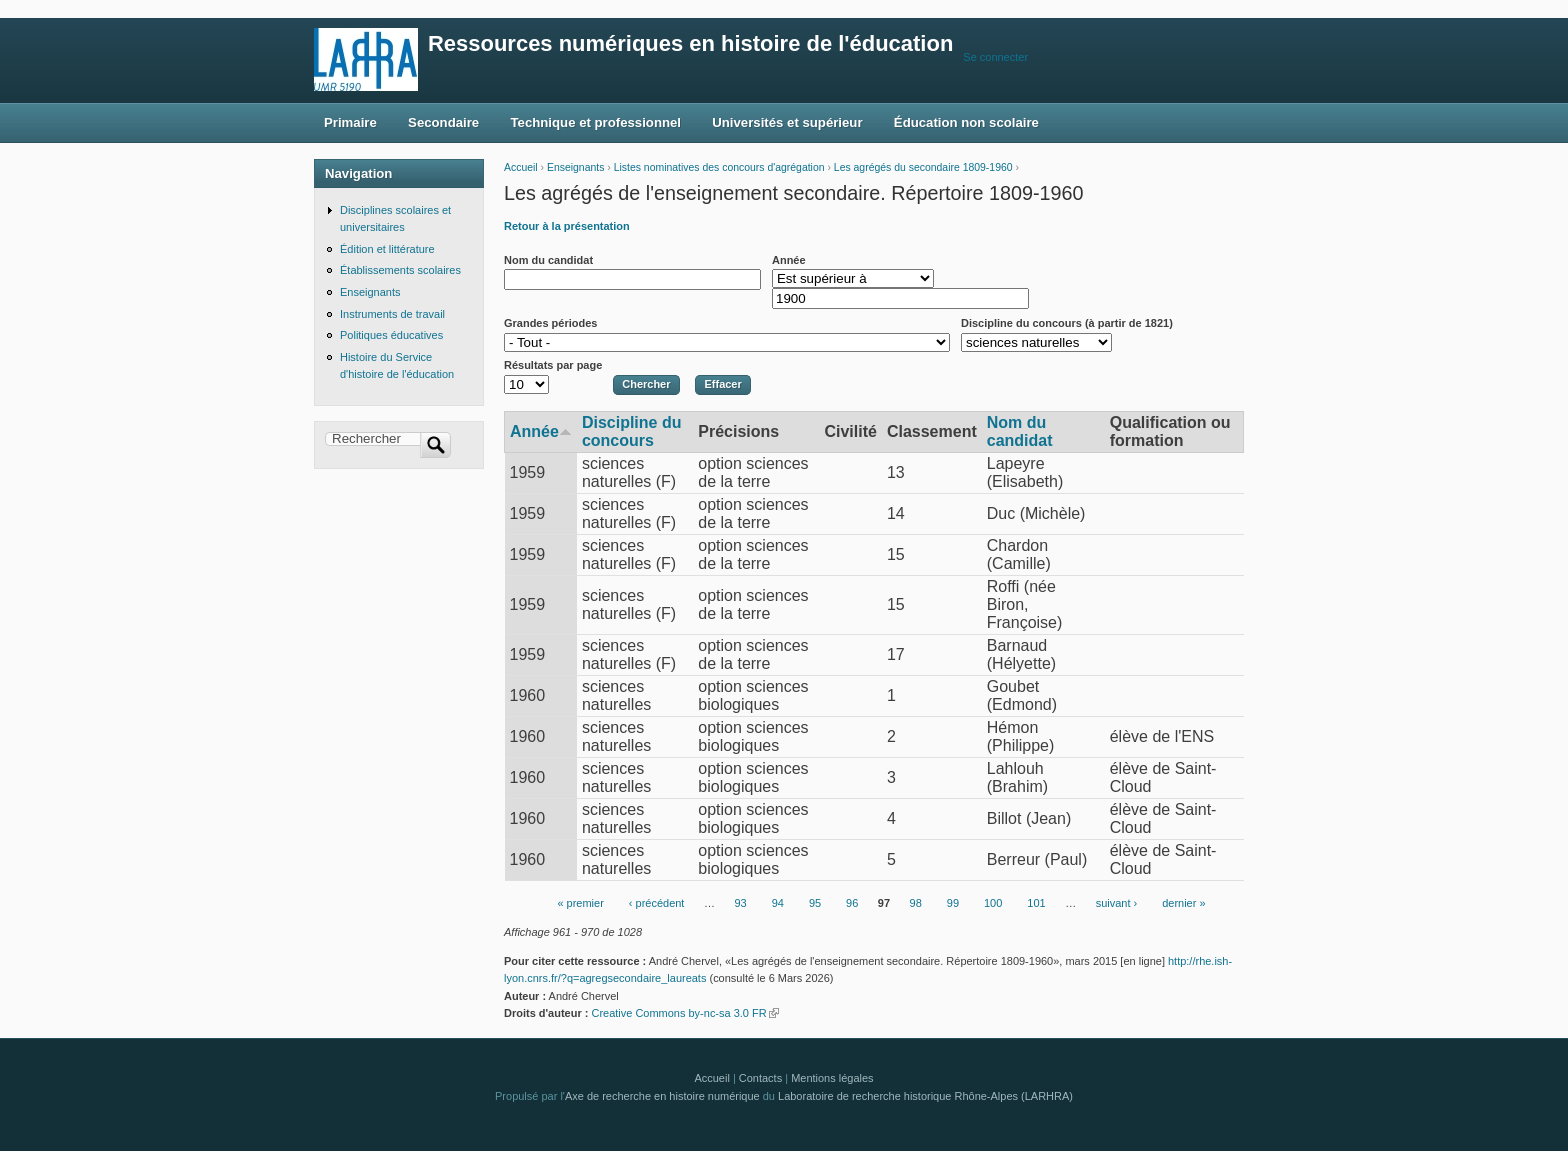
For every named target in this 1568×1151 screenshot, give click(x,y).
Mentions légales (832, 1078)
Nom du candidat (548, 260)
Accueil (521, 167)
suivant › (1117, 904)
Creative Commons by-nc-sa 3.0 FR (684, 1013)
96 (852, 904)
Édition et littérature (387, 249)
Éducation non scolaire (966, 122)
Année (789, 260)
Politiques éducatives (391, 335)
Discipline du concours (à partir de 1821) (1067, 323)
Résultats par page (553, 365)
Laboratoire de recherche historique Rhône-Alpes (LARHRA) (925, 1096)
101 (1036, 904)
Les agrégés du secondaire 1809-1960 (923, 167)
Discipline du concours (632, 431)
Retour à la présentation (567, 226)
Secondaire (443, 122)
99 (953, 904)
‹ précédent (657, 904)
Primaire (350, 122)
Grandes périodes (550, 323)
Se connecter (995, 57)
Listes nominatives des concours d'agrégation (719, 167)
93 (740, 904)
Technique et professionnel (596, 122)
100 (993, 904)
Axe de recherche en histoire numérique (662, 1096)
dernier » (1183, 904)
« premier (580, 904)
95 (815, 904)
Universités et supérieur (787, 122)
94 (778, 904)
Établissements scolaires (400, 270)
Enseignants (575, 167)
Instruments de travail (392, 314)
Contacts (760, 1078)
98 (916, 904)
